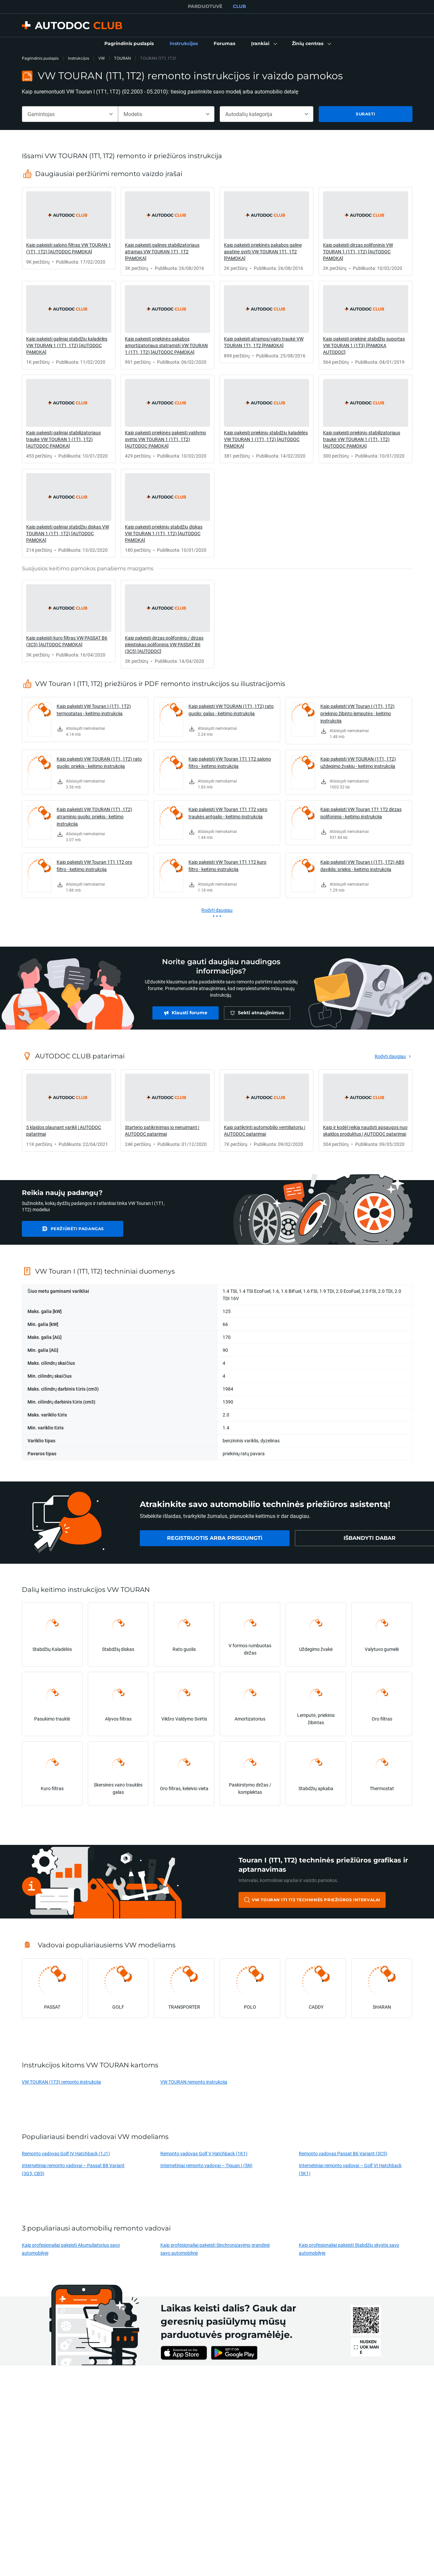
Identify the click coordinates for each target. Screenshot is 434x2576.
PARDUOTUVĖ (205, 6)
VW (101, 58)
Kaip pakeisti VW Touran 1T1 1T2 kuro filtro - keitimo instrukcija (227, 865)
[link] (129, 43)
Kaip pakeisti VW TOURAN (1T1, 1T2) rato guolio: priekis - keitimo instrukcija (99, 762)
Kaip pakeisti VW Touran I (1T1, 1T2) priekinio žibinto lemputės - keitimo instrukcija (357, 713)
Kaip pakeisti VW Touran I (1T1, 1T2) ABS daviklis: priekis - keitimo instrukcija (362, 865)
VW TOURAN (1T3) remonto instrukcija (61, 2082)
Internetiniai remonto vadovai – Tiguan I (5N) (206, 2165)
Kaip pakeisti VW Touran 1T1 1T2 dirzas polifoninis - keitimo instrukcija (361, 813)
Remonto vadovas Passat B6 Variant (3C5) (343, 2153)
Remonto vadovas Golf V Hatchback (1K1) (203, 2153)
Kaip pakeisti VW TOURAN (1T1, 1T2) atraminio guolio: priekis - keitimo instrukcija (94, 816)
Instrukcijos (78, 58)
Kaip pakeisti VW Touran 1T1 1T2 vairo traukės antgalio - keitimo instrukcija (228, 813)
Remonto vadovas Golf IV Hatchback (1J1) (66, 2153)
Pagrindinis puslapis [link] (40, 58)
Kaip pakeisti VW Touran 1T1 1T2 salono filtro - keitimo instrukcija (230, 762)
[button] (263, 43)
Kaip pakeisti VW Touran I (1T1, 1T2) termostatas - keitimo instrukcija (94, 710)
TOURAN (122, 58)
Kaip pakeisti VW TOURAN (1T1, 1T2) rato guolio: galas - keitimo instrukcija (231, 710)
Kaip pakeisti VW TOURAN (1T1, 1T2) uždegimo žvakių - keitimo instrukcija (358, 762)
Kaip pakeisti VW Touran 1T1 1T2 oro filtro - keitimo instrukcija (94, 865)
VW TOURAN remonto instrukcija (193, 2082)
